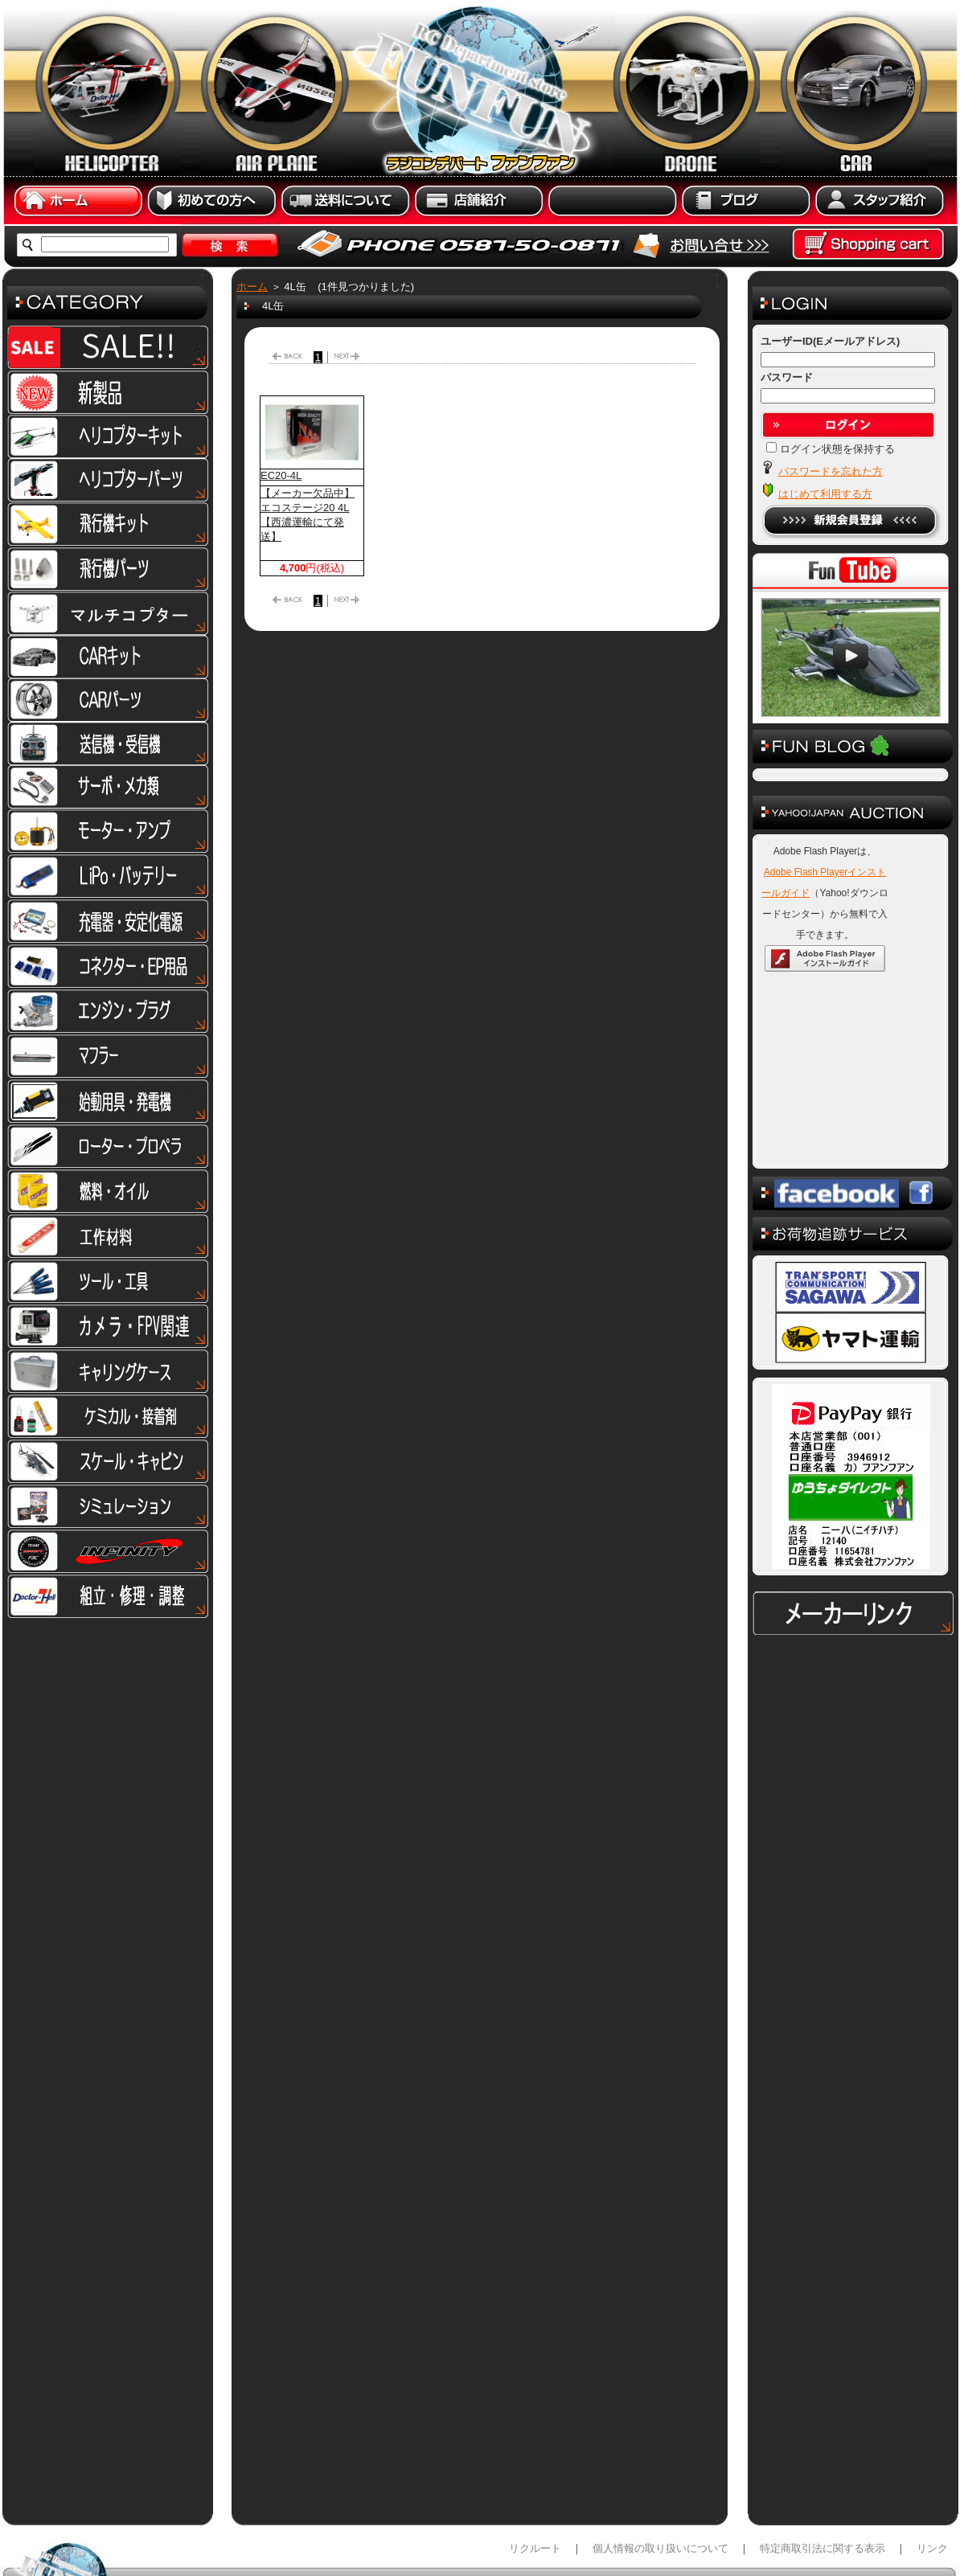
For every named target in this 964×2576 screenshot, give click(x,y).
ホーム (252, 287)
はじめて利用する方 (825, 494)
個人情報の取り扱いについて (660, 2468)
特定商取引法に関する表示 (822, 2468)
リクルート (535, 2468)
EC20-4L (281, 475)
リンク (932, 2468)
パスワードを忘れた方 (830, 471)
